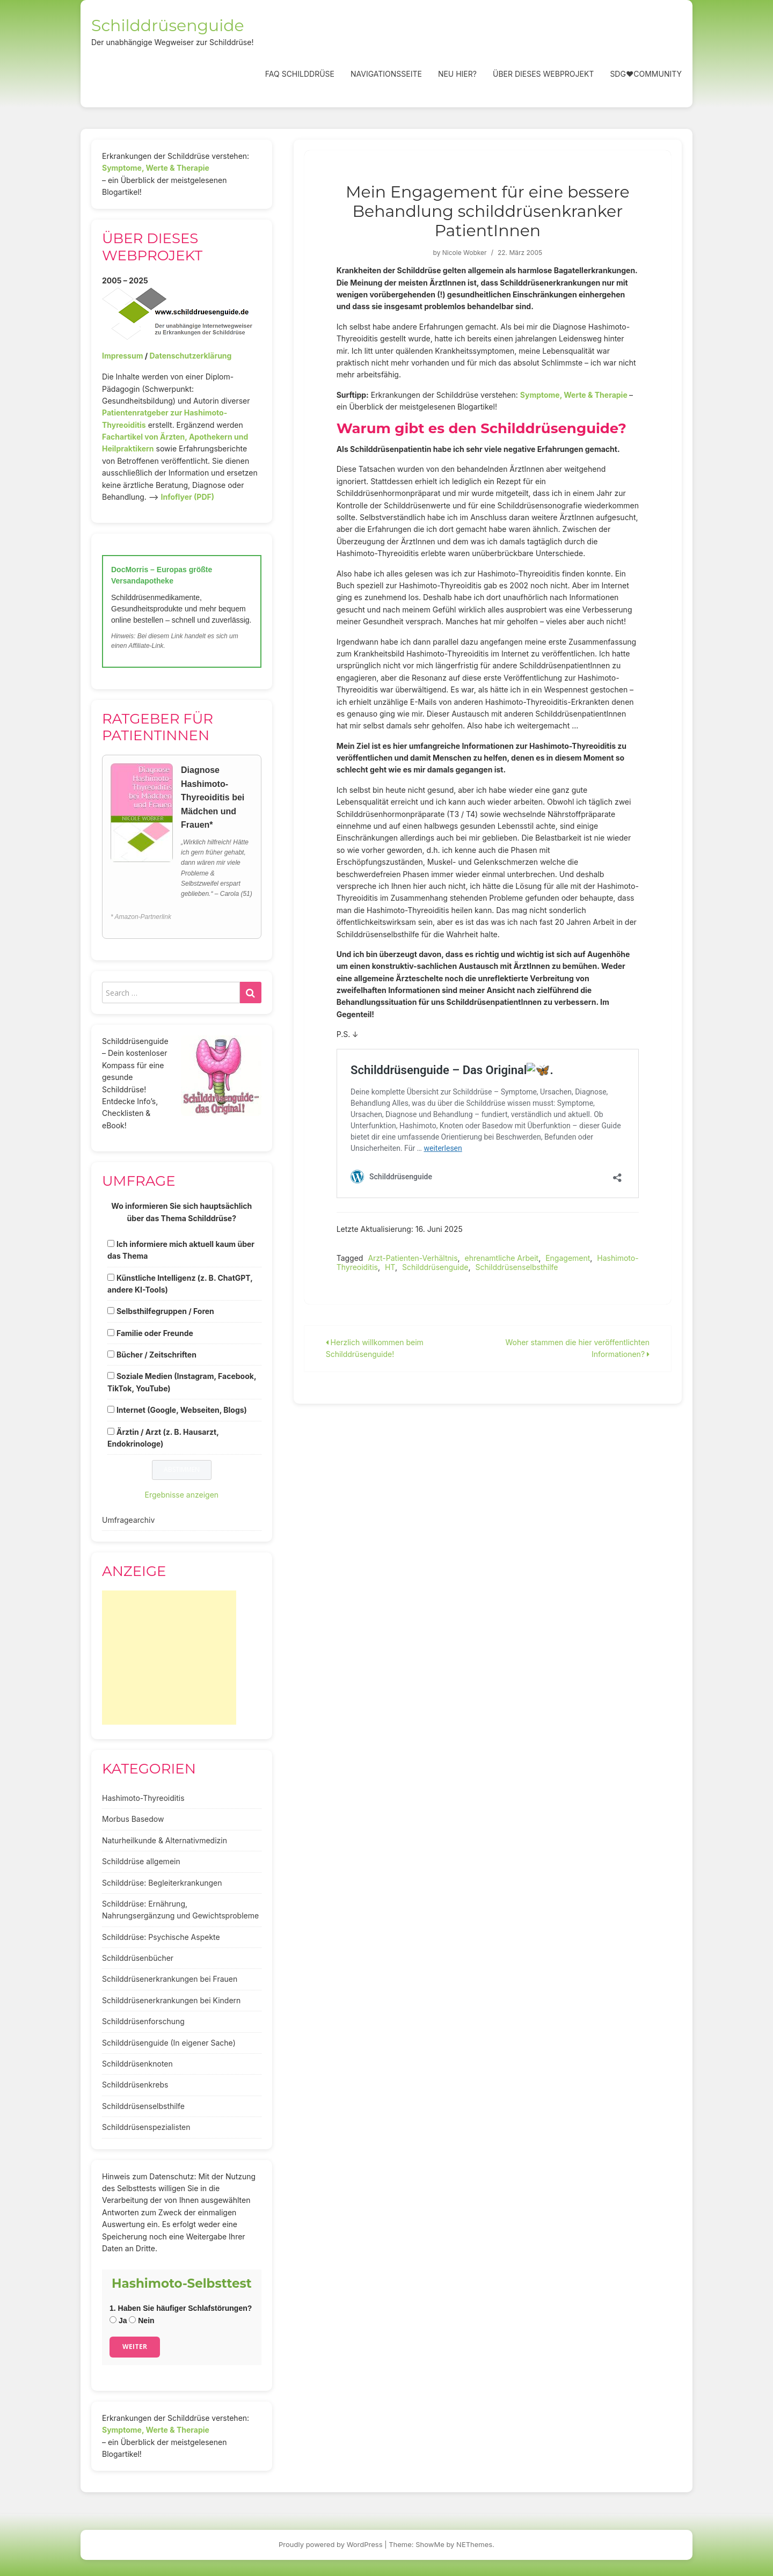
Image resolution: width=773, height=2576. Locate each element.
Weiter (134, 2346)
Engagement (567, 1258)
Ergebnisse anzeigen (182, 1494)
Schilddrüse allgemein (141, 1861)
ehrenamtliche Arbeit (502, 1258)
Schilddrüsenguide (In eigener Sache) (169, 2042)
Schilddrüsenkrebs (135, 2084)
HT (390, 1267)
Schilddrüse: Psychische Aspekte (161, 1937)
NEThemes (474, 2544)
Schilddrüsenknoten (137, 2063)
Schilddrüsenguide (167, 25)
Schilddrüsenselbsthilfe (516, 1267)
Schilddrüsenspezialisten (146, 2127)
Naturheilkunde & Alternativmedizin (164, 1840)
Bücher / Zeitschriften (156, 1354)
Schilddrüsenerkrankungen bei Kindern (171, 2000)
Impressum (122, 355)
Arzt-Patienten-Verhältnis (412, 1258)
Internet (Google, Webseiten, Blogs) (181, 1409)
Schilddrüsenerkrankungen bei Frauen (169, 1978)
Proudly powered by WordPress (331, 2544)
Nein (141, 2320)
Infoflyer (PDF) (188, 496)
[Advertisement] (169, 1657)
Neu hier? (457, 73)
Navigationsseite (386, 73)
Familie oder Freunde (154, 1333)
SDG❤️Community (646, 73)
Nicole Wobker (464, 253)
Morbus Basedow (133, 1818)
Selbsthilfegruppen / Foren (165, 1311)
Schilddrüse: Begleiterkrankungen (162, 1882)
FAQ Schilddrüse (299, 73)
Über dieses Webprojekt (543, 73)
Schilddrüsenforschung (143, 2021)
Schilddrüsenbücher (137, 1957)
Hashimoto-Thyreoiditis (143, 1798)
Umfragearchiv (128, 1519)
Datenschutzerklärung (190, 355)
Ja (118, 2320)
